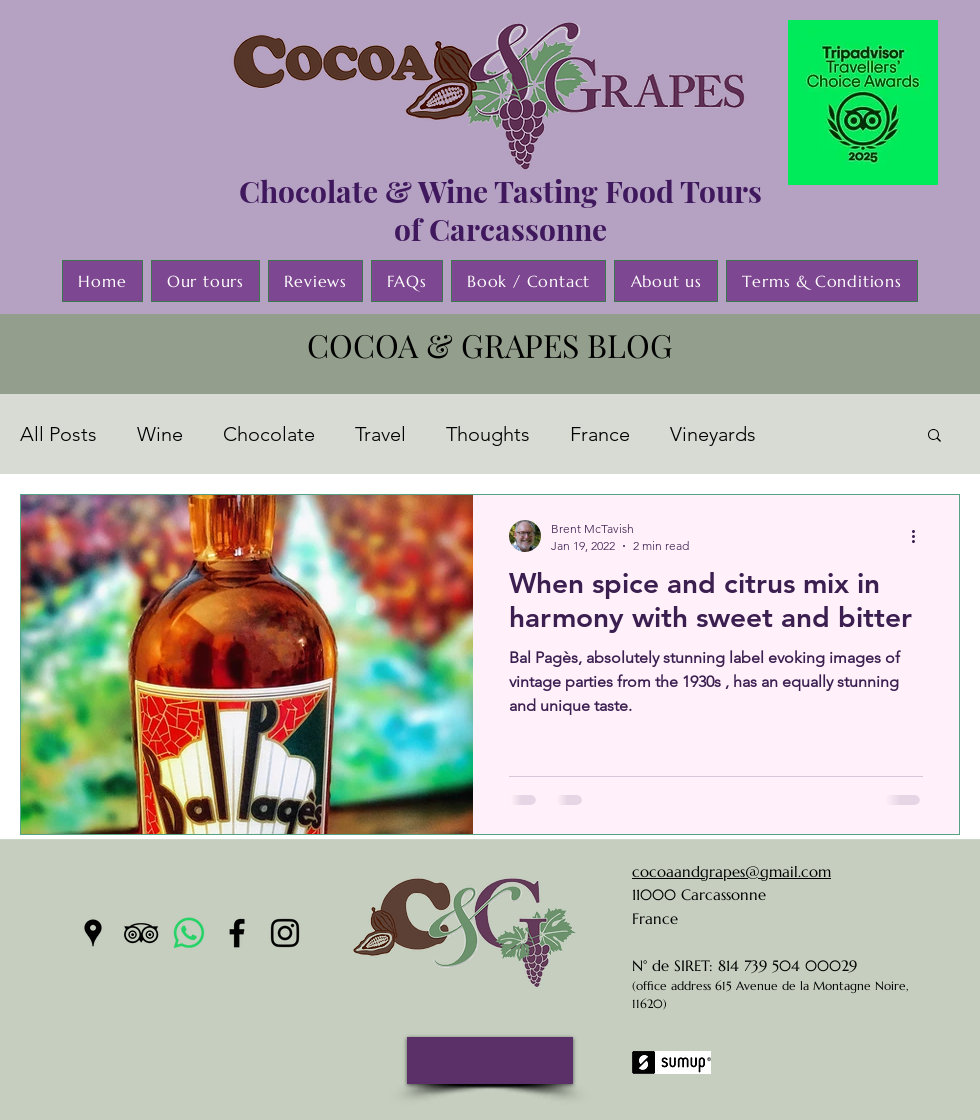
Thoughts (488, 434)
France (600, 434)
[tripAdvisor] (141, 933)
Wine (160, 434)
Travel (380, 434)
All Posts (58, 434)
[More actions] (920, 536)
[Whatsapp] (189, 933)
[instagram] (285, 933)
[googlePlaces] (93, 933)
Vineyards (713, 434)
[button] (934, 436)
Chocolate (269, 434)
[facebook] (237, 933)
